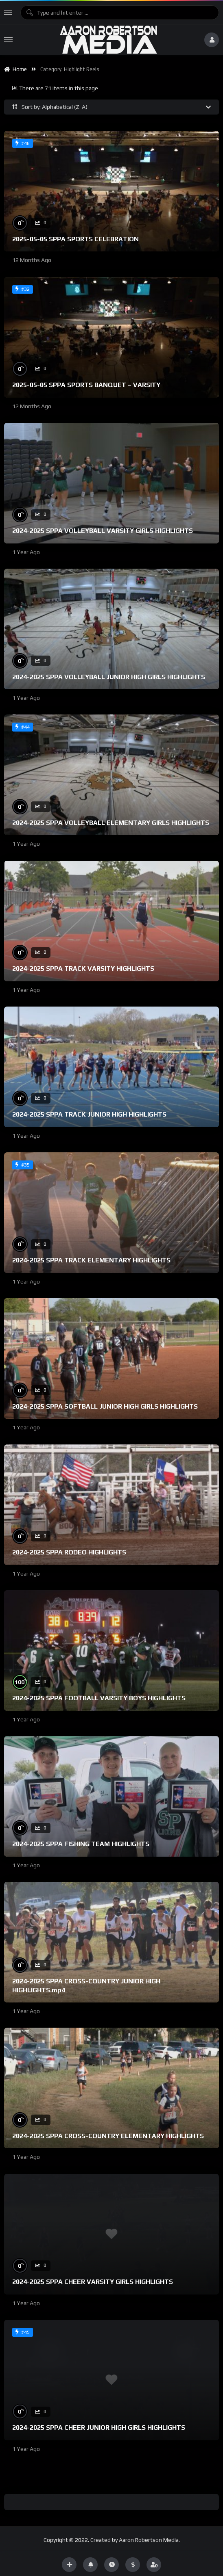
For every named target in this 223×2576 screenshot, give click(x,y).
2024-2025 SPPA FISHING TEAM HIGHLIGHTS (80, 1844)
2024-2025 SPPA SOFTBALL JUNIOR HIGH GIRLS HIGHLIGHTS (105, 1406)
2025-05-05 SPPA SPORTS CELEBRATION (75, 239)
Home (15, 69)
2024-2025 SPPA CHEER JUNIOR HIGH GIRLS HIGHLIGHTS (98, 2427)
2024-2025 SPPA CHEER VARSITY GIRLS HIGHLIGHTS (92, 2282)
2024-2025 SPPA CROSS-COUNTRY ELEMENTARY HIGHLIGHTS (108, 2136)
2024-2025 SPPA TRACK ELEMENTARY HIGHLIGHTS (91, 1260)
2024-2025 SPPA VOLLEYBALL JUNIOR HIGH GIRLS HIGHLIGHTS (108, 677)
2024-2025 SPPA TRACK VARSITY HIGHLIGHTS (83, 968)
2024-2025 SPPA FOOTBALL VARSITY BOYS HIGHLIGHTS (99, 1698)
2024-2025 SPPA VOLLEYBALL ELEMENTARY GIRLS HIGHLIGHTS (110, 823)
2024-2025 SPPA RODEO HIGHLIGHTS (69, 1552)
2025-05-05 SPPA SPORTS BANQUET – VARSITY (86, 385)
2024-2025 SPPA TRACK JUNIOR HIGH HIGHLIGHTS (89, 1114)
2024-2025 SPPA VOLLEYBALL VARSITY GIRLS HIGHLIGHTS (102, 531)
